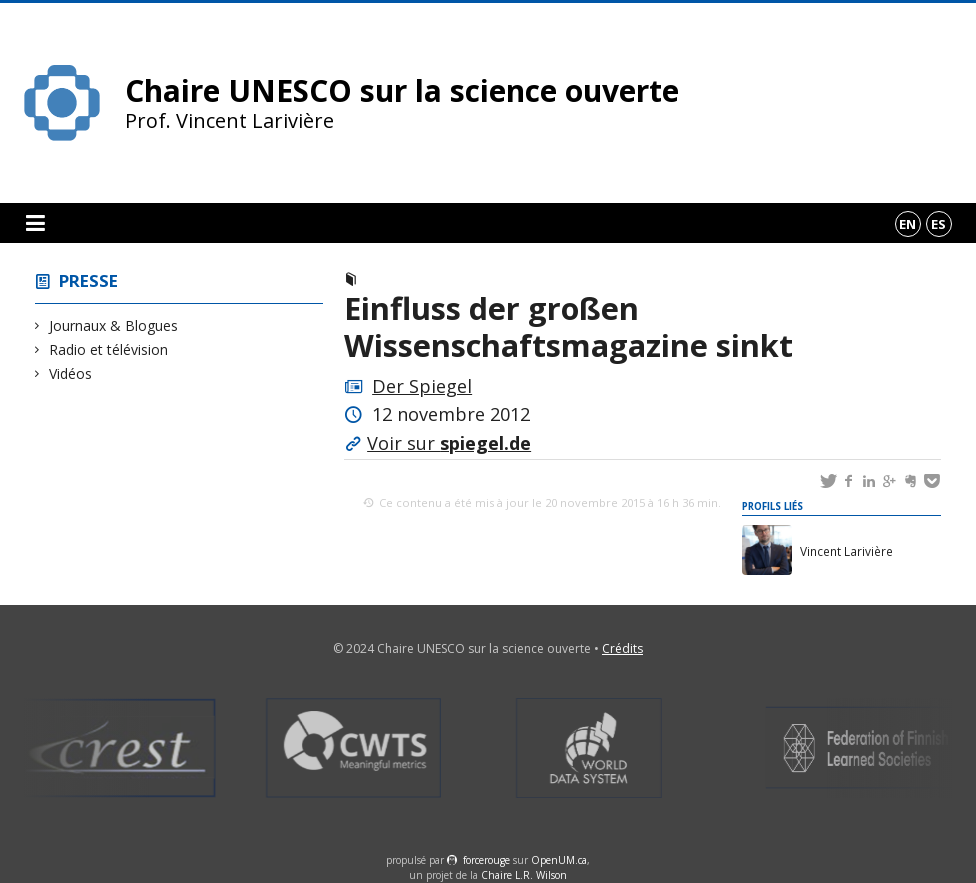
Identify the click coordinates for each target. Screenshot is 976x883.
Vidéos (71, 373)
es (938, 224)
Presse (88, 280)
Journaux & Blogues (114, 325)
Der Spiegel (422, 386)
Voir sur (449, 443)
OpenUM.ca (559, 860)
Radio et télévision (109, 349)
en (907, 224)
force (486, 860)
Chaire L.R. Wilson (524, 875)
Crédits (622, 648)
